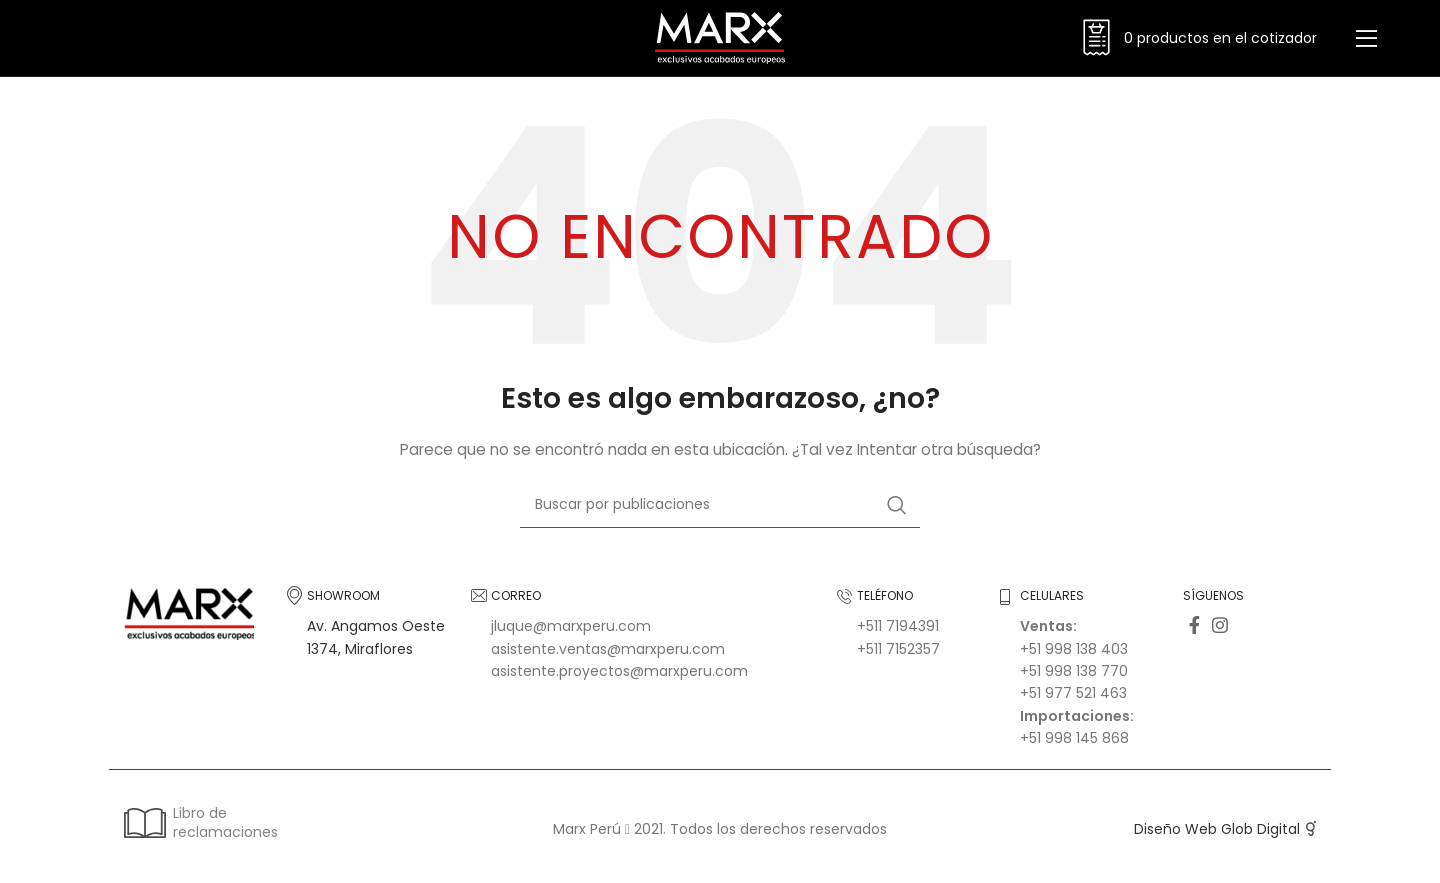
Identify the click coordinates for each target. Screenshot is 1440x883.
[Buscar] (720, 510)
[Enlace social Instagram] (1220, 630)
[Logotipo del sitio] (720, 39)
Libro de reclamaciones (199, 827)
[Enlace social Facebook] (1194, 630)
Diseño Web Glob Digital (1217, 834)
